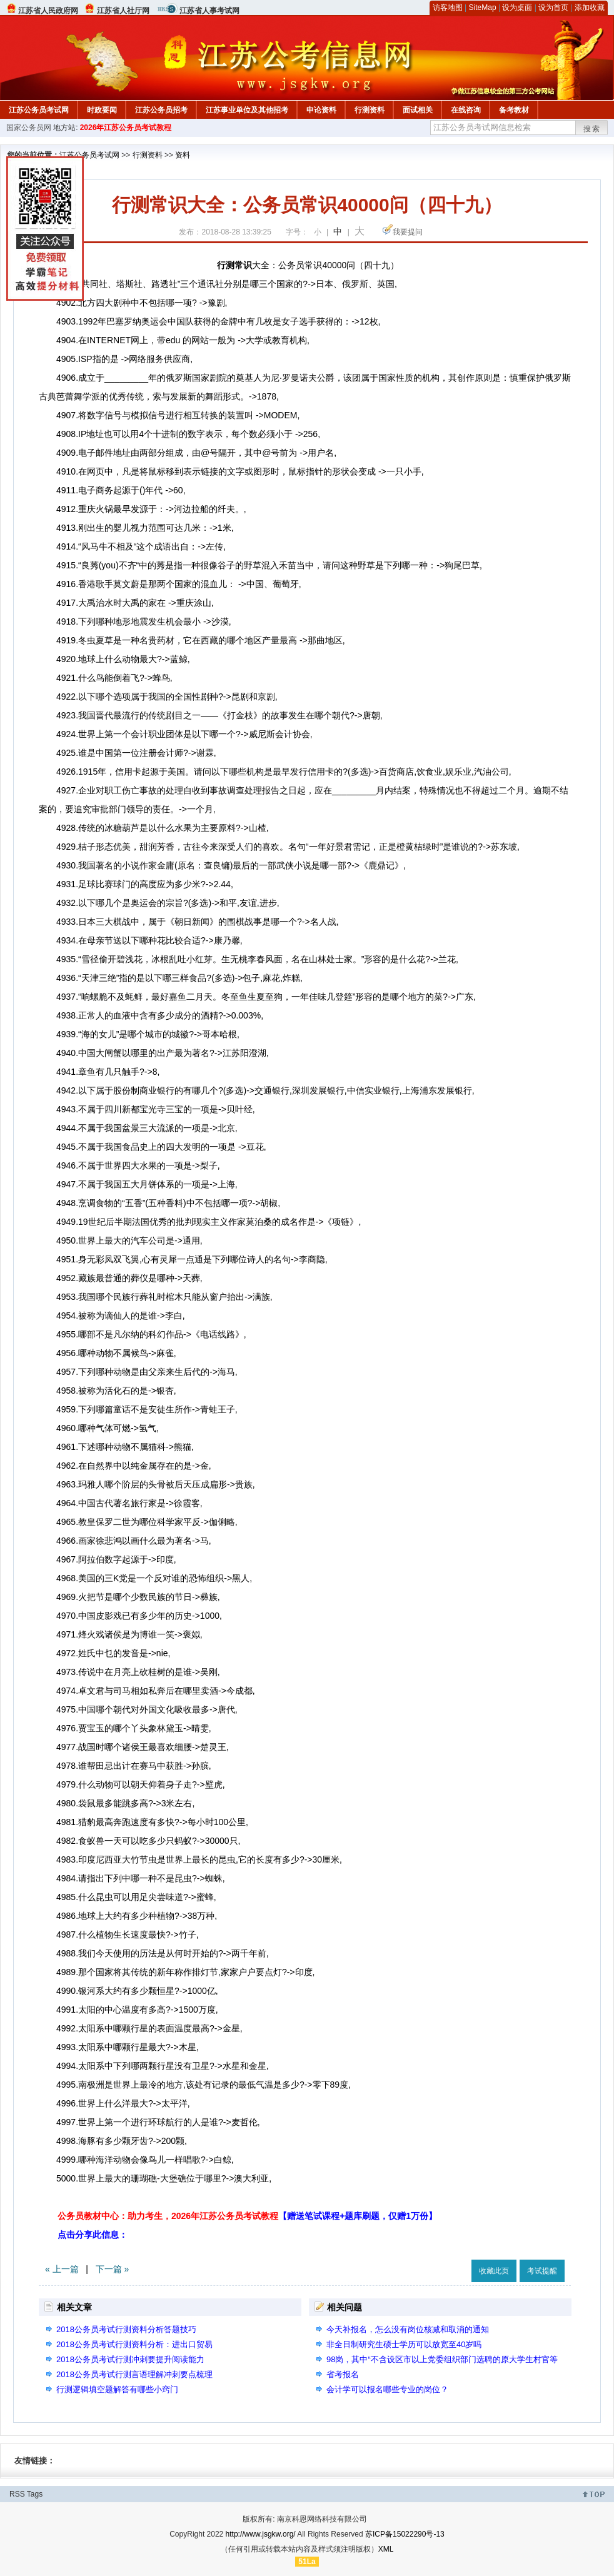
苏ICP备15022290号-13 (405, 2534)
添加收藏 (590, 7)
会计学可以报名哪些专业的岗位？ (387, 2389)
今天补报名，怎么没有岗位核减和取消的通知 (407, 2329)
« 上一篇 (62, 2269)
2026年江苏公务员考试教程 (126, 127)
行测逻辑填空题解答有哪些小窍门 (117, 2389)
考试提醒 (542, 2271)
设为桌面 (517, 7)
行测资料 (370, 110)
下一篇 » (112, 2269)
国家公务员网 (28, 127)
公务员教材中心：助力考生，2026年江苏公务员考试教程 (247, 2216)
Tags (35, 2494)
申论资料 (321, 110)
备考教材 (514, 110)
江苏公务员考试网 (39, 110)
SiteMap (482, 7)
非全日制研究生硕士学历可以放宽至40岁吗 (403, 2344)
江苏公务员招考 (161, 110)
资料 (182, 155)
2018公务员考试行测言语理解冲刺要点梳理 (134, 2374)
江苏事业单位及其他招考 (247, 110)
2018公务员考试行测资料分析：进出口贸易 (134, 2344)
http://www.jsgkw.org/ (261, 2534)
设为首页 (553, 7)
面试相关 (418, 110)
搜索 (592, 128)
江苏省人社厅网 (123, 10)
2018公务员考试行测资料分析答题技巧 (126, 2329)
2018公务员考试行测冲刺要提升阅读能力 (130, 2359)
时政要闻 (102, 110)
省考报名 (342, 2374)
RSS (17, 2494)
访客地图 (448, 7)
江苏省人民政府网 (48, 10)
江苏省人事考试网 (209, 10)
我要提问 (408, 232)
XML (386, 2549)
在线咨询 (466, 110)
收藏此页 (494, 2271)
